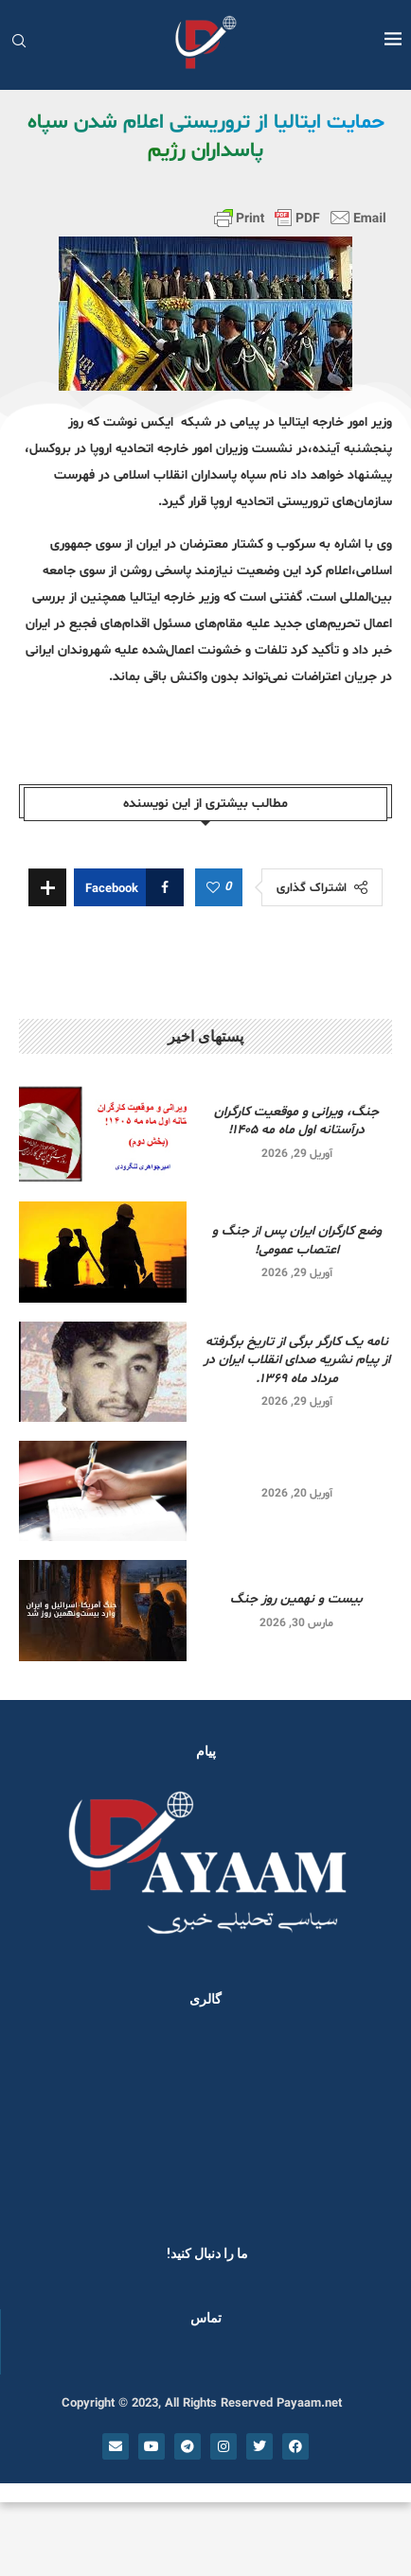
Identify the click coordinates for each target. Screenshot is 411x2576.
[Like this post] (213, 888)
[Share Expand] (47, 887)
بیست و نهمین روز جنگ (296, 1599)
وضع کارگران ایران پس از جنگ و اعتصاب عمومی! (297, 1240)
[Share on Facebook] (129, 887)
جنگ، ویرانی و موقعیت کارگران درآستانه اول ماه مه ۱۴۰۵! (296, 1121)
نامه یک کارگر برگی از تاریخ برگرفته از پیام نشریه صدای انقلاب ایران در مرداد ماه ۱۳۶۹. (297, 1360)
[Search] (18, 43)
